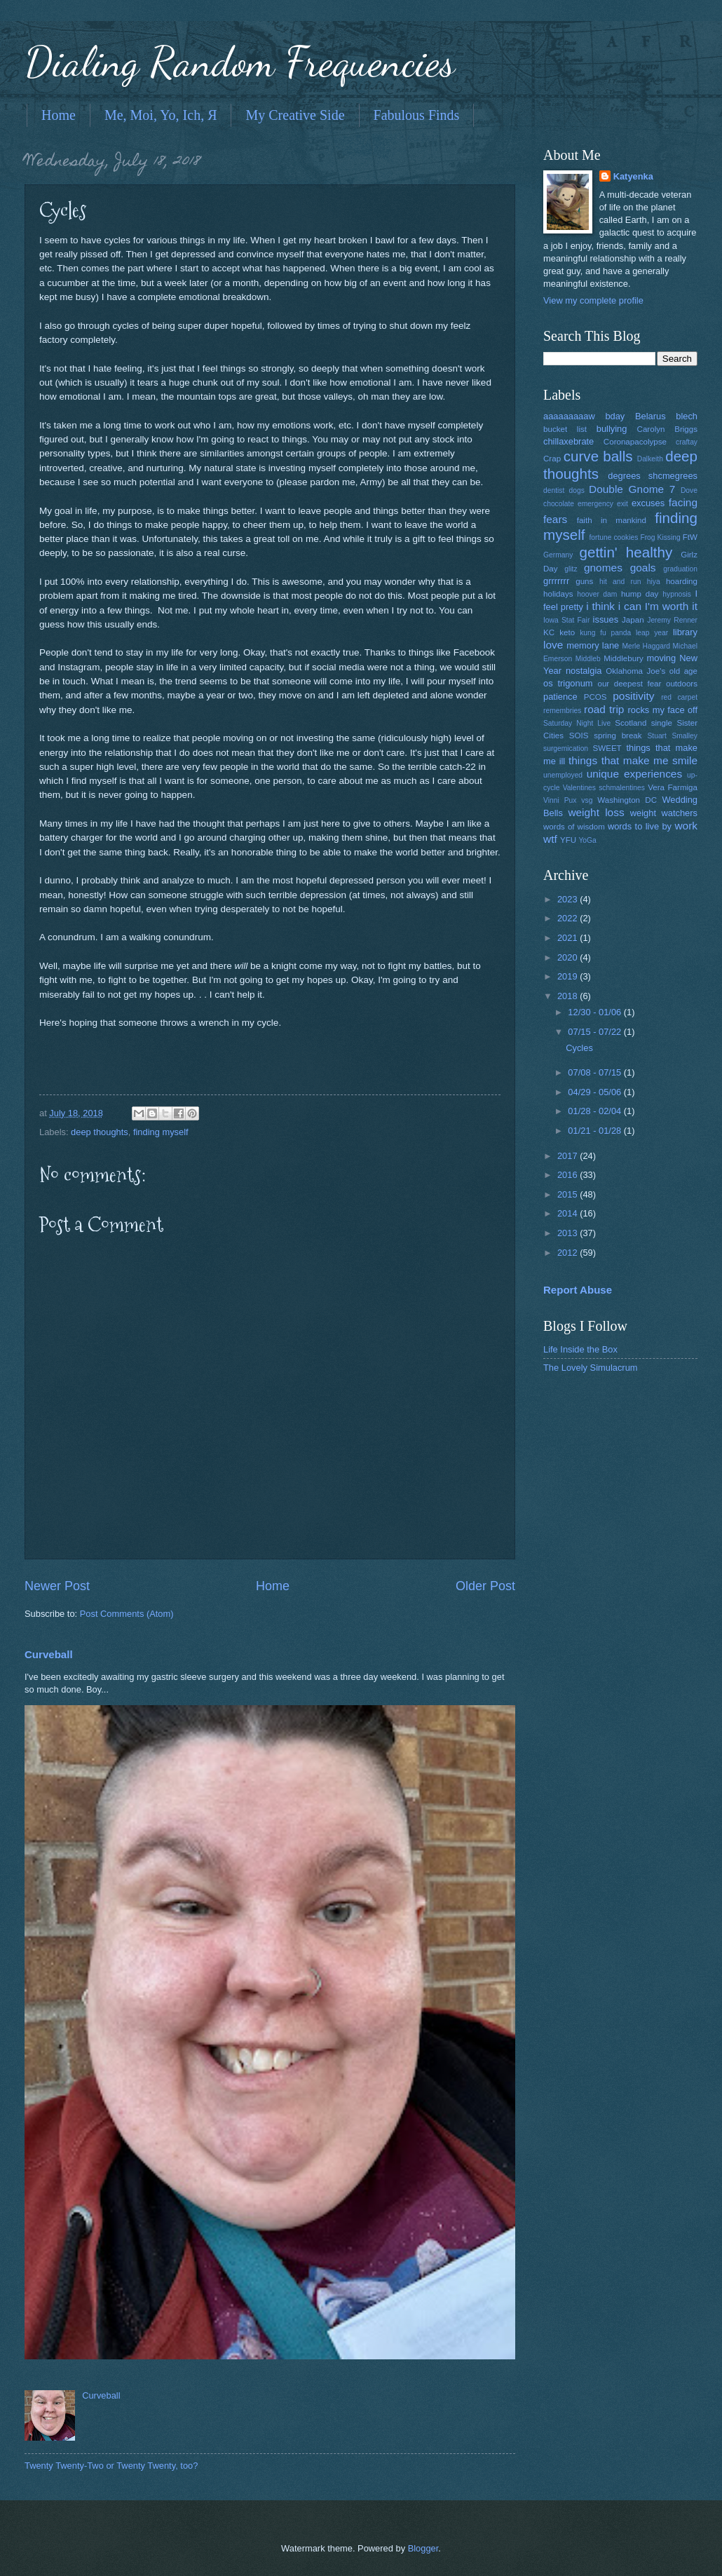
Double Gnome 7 (632, 489)
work (685, 826)
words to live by (640, 826)
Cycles (579, 1048)
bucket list (565, 429)
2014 (568, 1213)
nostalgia (584, 670)
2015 (568, 1194)
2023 (568, 899)
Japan (633, 620)
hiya (653, 581)
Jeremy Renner (672, 620)
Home (58, 115)
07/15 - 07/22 (595, 1031)
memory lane (592, 645)
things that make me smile (632, 760)
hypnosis (676, 594)
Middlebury (623, 658)
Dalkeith (650, 459)
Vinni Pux (559, 800)
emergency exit (603, 504)
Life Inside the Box (580, 1349)
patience (560, 696)
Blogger (423, 2548)
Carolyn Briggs (667, 429)
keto (567, 632)
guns (584, 581)
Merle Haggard (646, 646)
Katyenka (633, 176)
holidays (558, 594)
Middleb (588, 659)
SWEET (607, 748)
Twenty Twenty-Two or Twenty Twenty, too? (111, 2465)
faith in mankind (611, 520)
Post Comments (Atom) (127, 1613)
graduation (680, 569)
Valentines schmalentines (604, 788)
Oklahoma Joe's (635, 671)
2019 (568, 976)
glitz (570, 569)
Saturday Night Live (577, 723)
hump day (640, 594)
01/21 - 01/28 (595, 1130)
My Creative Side (294, 115)
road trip (604, 709)
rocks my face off (662, 710)
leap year (652, 633)
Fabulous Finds (417, 115)
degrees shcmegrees (652, 475)
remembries (562, 710)
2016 (568, 1175)
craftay (686, 442)
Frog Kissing (660, 537)
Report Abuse (577, 1290)
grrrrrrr (556, 581)
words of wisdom (574, 826)
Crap (552, 458)
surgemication (565, 748)
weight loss (596, 812)
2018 (568, 996)
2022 (568, 918)
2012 (568, 1252)
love (553, 645)
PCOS (595, 697)
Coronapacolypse (635, 442)
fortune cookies (613, 537)
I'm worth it (671, 606)
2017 (568, 1156)
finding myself (161, 1132)
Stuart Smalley (672, 736)
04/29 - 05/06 (595, 1092)
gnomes (603, 568)
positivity (633, 696)
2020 (568, 957)
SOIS (579, 735)
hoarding (681, 581)
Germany (558, 555)
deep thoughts (99, 1132)
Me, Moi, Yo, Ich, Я (160, 115)
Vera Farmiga (672, 787)
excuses (648, 503)
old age (683, 671)
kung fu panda (605, 633)
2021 (568, 938)
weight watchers (663, 813)
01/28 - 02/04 (595, 1111)
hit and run (620, 581)
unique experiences (635, 774)
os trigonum (568, 683)
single (661, 723)
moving (661, 658)
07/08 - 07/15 (595, 1072)
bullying (612, 428)
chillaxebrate (568, 441)
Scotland (630, 723)
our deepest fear (629, 683)
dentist (553, 490)
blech (686, 416)
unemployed (563, 775)
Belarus (650, 416)
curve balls (598, 456)
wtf (550, 839)
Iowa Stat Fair (566, 620)
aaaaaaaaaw (569, 416)
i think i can (613, 606)
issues (606, 619)
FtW (690, 537)
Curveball (49, 1654)
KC (548, 632)
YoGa (587, 840)
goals (643, 568)
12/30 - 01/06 (595, 1012)
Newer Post (57, 1586)
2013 (568, 1233)
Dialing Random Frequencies (240, 61)
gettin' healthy (625, 552)
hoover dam (597, 594)
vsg (586, 800)
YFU (568, 840)
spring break (617, 735)
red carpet (679, 697)
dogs (577, 490)
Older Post (485, 1586)
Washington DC (627, 800)
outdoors (681, 683)
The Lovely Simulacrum (590, 1367)
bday (615, 416)
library (685, 632)
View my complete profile (593, 300)
